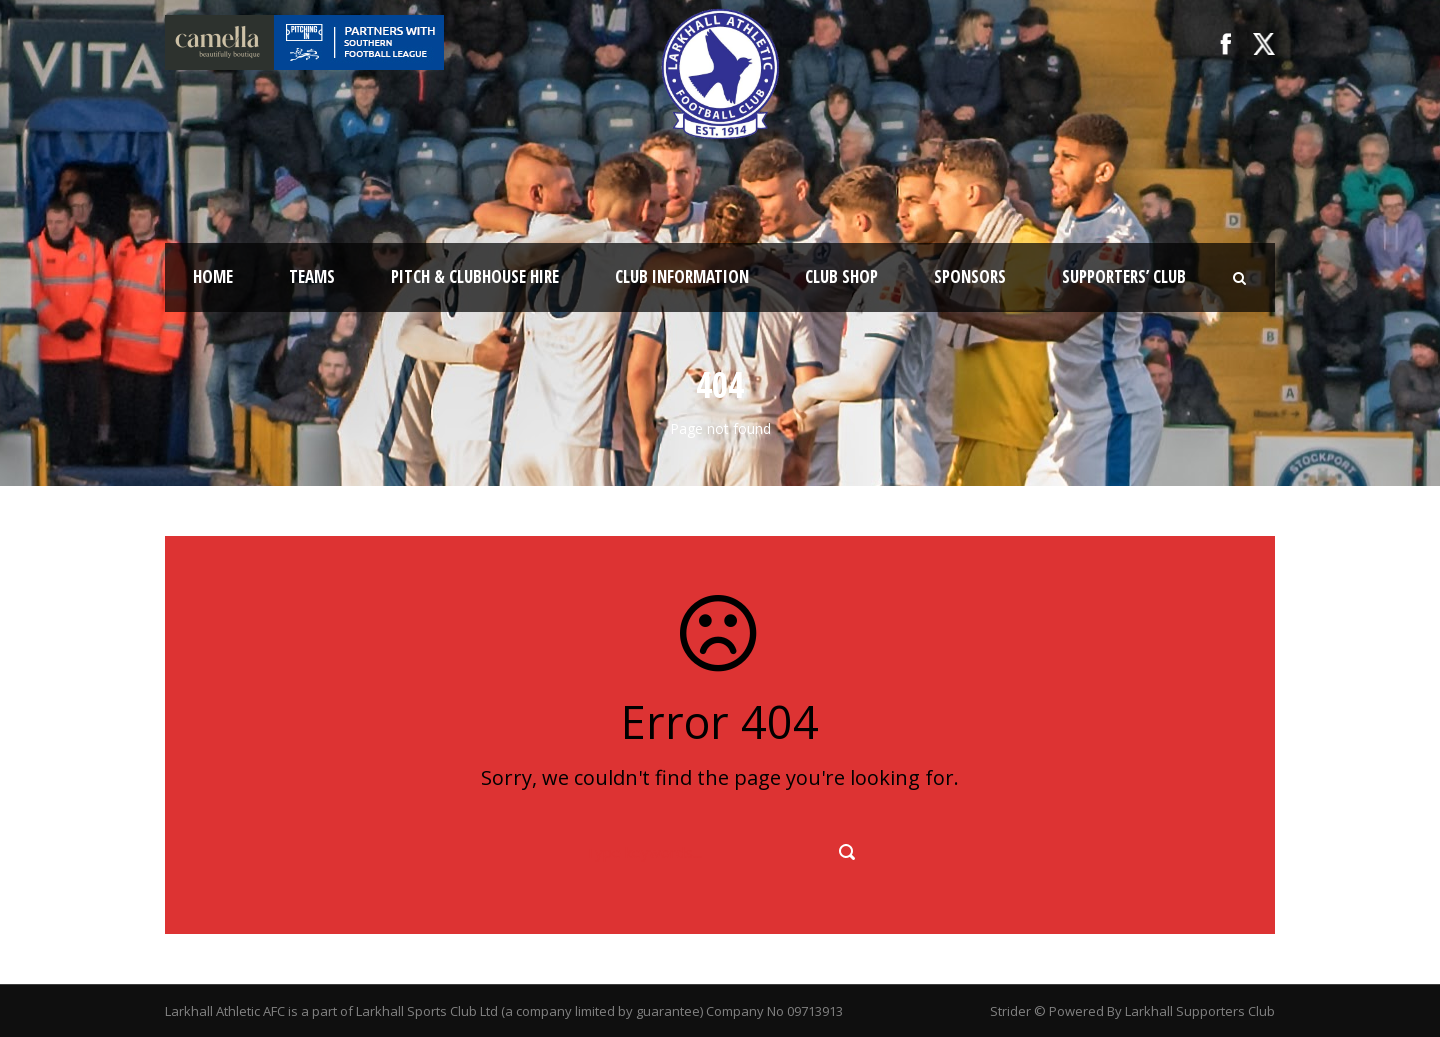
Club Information (682, 276)
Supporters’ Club (1124, 276)
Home (213, 276)
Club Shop (841, 276)
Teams (312, 276)
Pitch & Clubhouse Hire (475, 276)
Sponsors (970, 276)
